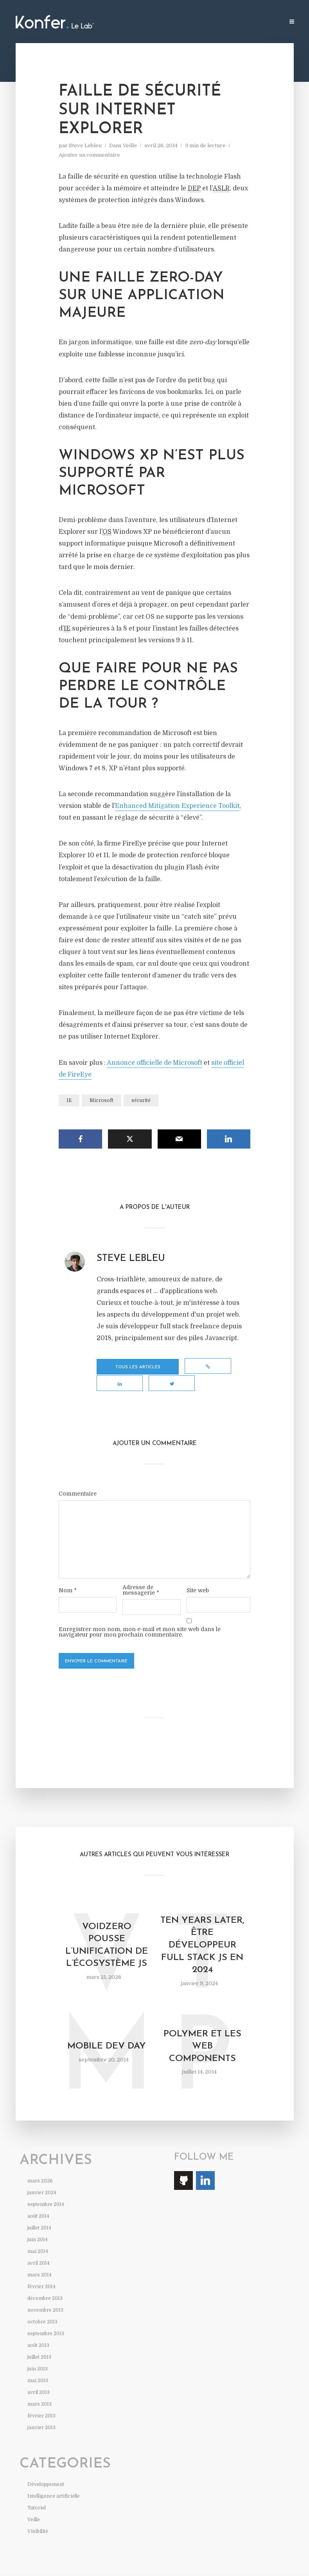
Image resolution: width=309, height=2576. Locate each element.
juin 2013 (37, 2354)
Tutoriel (36, 2493)
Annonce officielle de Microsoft (154, 1062)
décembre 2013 (45, 2284)
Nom (68, 1573)
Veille (130, 145)
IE (69, 1100)
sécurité (141, 1100)
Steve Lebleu (85, 145)
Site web (198, 1573)
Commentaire (78, 1476)
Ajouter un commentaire (89, 155)
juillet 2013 (39, 2342)
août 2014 (38, 2201)
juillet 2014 (39, 2213)
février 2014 (41, 2272)
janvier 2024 (41, 2178)
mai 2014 (37, 2237)
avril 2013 (38, 2378)
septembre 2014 (45, 2190)
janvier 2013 (41, 2413)
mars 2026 (40, 2166)
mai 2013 (37, 2366)
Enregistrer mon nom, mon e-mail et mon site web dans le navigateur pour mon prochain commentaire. (140, 1614)
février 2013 (41, 2401)
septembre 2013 (45, 2319)
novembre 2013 (45, 2295)
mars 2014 (39, 2260)
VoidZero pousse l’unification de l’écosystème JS (107, 1929)
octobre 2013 (42, 2307)
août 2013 (38, 2331)
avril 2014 (38, 2248)
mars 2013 (39, 2389)
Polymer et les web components (202, 2031)
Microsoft (101, 1100)
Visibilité (37, 2517)
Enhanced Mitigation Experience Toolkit (177, 805)
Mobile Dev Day (106, 2031)
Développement (45, 2470)
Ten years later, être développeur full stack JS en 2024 (202, 1929)
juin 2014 (37, 2225)
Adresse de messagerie (140, 1572)
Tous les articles (127, 1368)
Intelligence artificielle (53, 2481)
